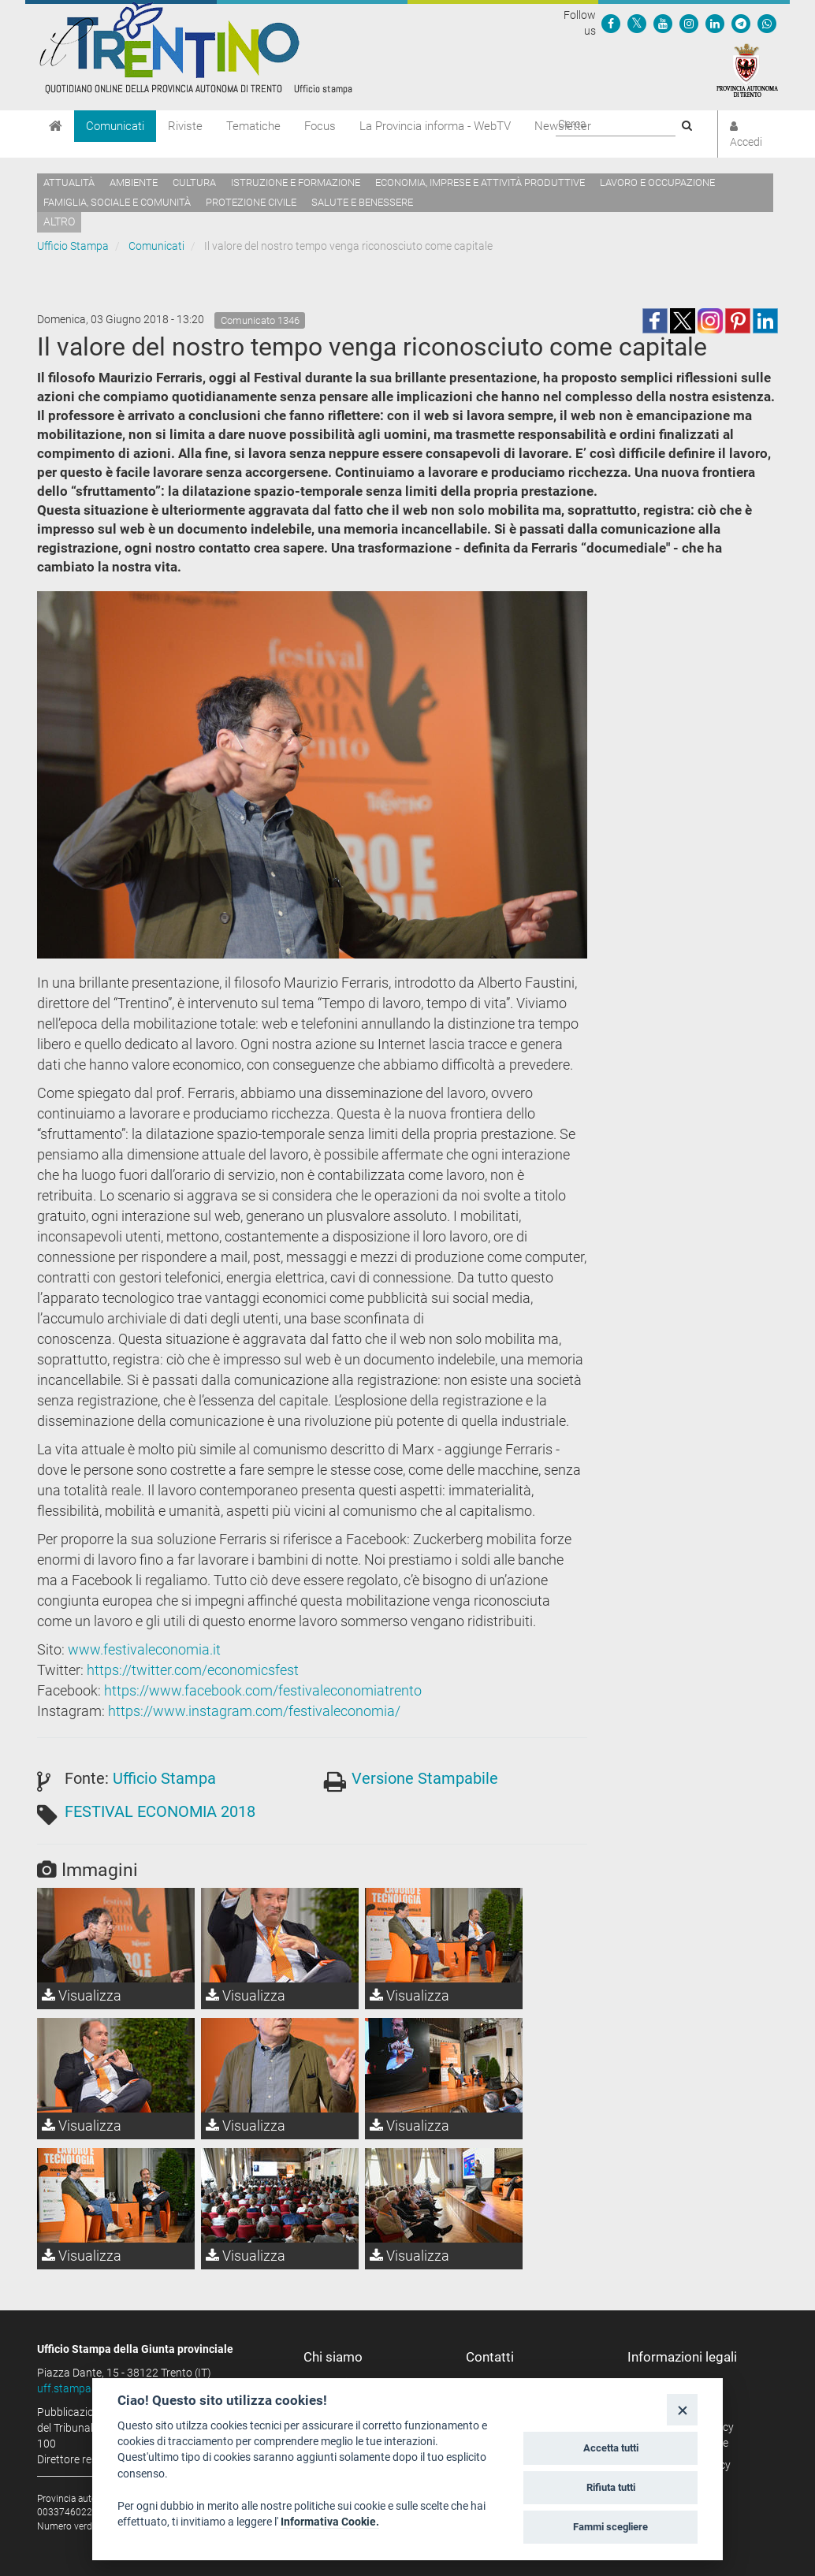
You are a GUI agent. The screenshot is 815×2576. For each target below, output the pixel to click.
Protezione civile (251, 202)
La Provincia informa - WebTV (435, 126)
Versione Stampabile (425, 1778)
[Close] (682, 2409)
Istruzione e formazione (295, 182)
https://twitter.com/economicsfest (193, 1670)
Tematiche (253, 126)
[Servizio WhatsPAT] (767, 23)
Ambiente (134, 182)
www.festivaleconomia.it (144, 1649)
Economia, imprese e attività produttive (480, 182)
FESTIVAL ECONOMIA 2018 (160, 1811)
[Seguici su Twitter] (637, 23)
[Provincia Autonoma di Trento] (747, 69)
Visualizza (81, 1995)
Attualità (69, 182)
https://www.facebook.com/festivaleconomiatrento (263, 1690)
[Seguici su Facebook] (611, 23)
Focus (320, 126)
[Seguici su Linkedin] (715, 23)
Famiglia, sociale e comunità (117, 202)
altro (59, 221)
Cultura (194, 182)
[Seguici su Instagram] (689, 23)
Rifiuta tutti (610, 2487)
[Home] (55, 126)
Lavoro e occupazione (657, 182)
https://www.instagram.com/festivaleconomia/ (254, 1711)
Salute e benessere (362, 202)
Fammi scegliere (610, 2527)
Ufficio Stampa (73, 246)
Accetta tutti (610, 2448)
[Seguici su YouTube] (663, 23)
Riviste (185, 126)
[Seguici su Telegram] (741, 23)
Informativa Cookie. (330, 2521)
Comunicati (115, 126)
